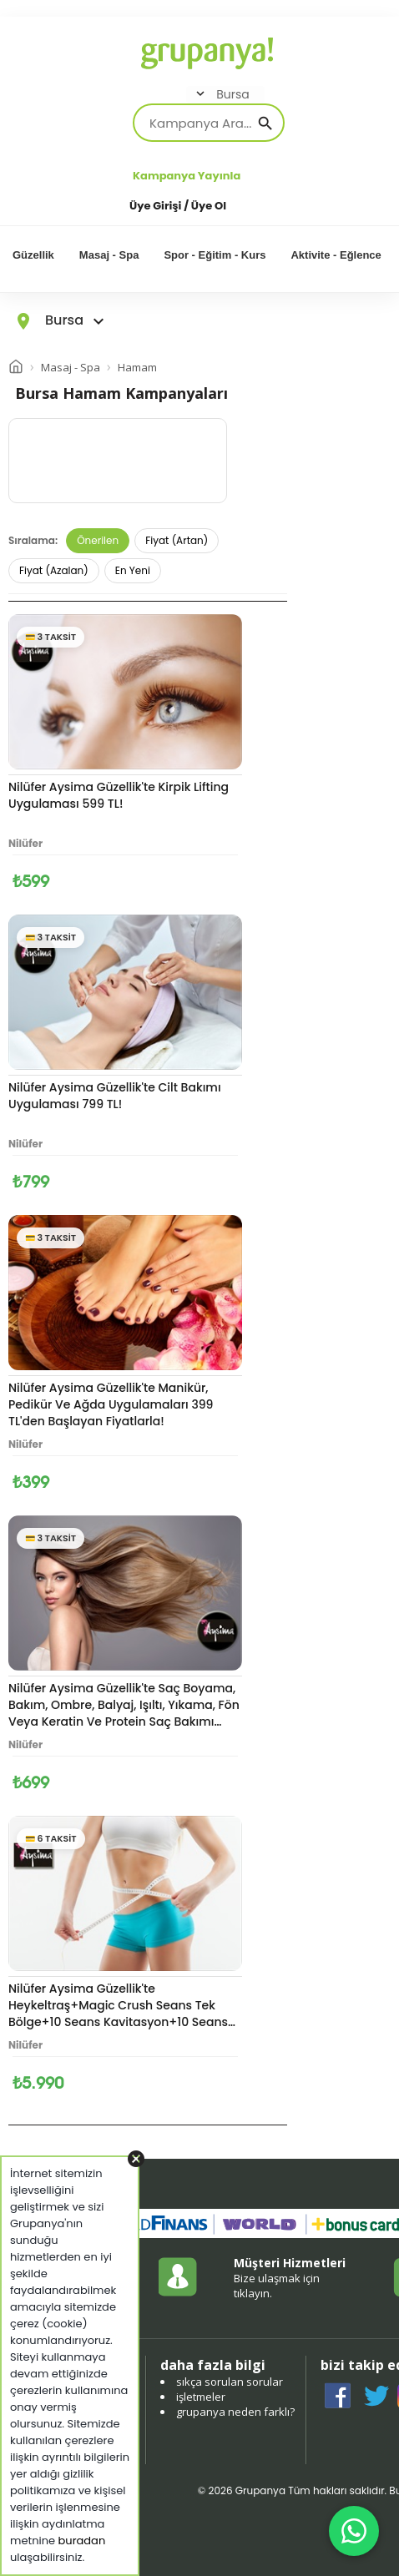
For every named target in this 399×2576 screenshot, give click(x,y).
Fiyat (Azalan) (53, 570)
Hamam (137, 367)
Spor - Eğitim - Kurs (214, 255)
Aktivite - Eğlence (335, 255)
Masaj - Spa (109, 255)
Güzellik (33, 255)
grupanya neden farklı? (235, 2411)
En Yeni (132, 570)
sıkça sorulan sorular (229, 2381)
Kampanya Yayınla (186, 176)
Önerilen (98, 540)
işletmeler (200, 2396)
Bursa (221, 94)
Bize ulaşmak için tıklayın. (277, 2286)
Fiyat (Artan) (176, 540)
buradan (82, 2540)
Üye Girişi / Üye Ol (177, 206)
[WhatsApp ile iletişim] (354, 2531)
